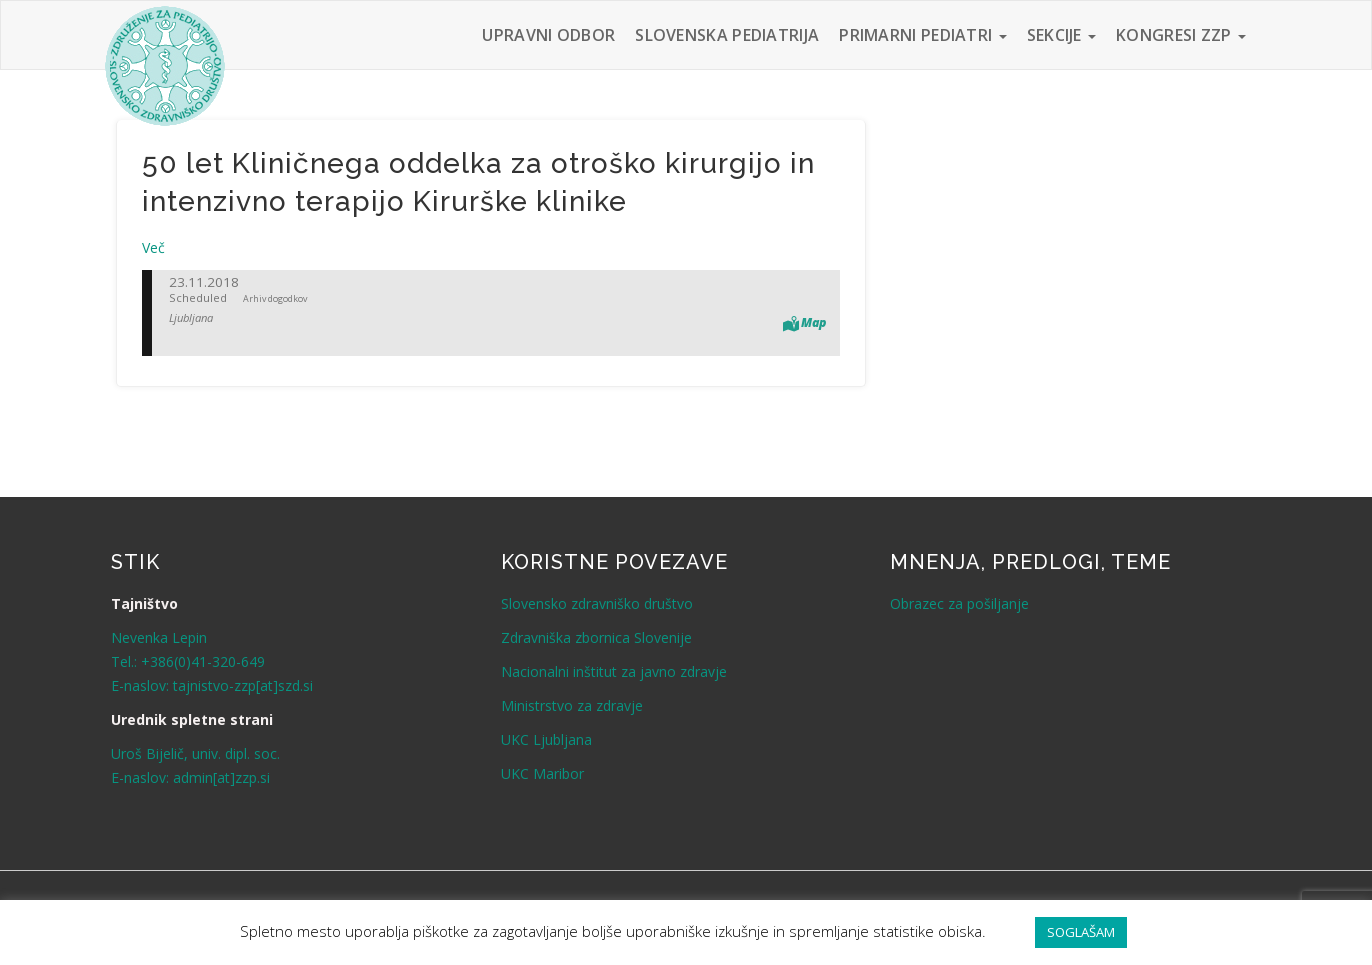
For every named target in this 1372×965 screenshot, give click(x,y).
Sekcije (1061, 35)
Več (153, 247)
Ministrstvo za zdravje (572, 705)
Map (813, 322)
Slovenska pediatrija (727, 35)
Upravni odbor (548, 35)
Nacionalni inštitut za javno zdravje (614, 671)
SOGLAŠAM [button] (1081, 932)
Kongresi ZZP (1181, 35)
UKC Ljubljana (546, 739)
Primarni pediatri (922, 35)
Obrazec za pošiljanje (959, 603)
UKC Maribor (542, 773)
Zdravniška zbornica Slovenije (596, 637)
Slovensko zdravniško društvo (597, 603)
